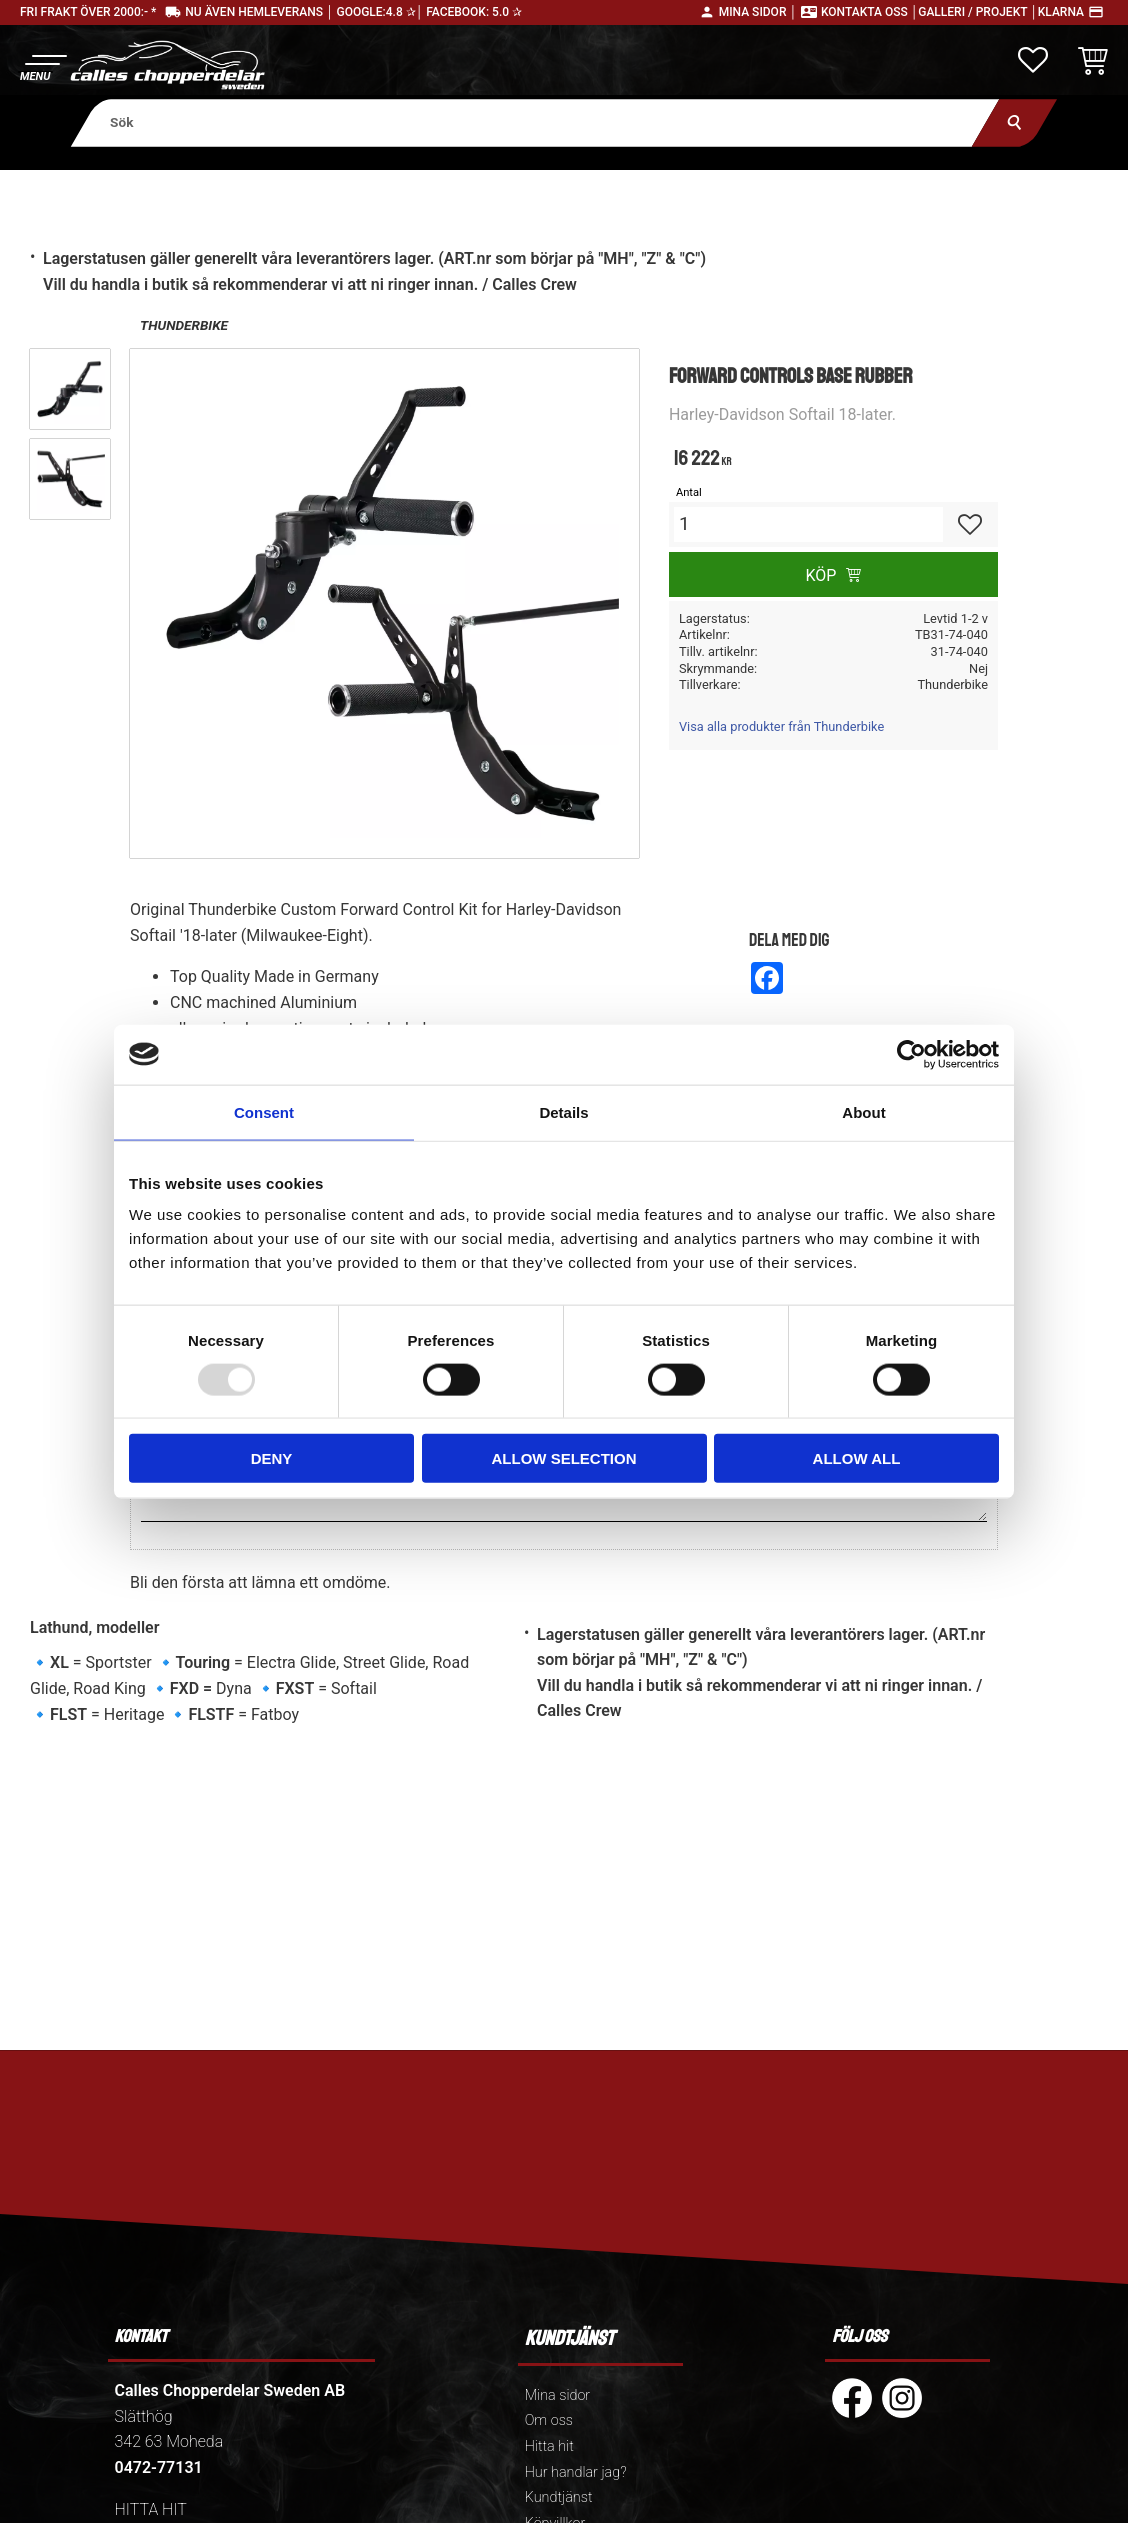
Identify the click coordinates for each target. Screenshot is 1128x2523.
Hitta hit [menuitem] (549, 2446)
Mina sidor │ (758, 12)
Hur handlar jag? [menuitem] (576, 2472)
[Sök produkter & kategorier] (535, 122)
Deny (272, 1458)
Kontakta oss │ (869, 12)
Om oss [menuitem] (549, 2420)
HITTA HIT (151, 2509)
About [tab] (863, 1111)
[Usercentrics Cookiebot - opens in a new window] (911, 1054)
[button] (42, 65)
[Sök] (1014, 122)
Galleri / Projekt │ (978, 12)
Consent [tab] (264, 1111)
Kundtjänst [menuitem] (559, 2497)
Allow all (857, 1458)
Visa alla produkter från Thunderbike (781, 726)
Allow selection (564, 1458)
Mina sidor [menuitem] (557, 2395)
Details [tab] (563, 1111)
